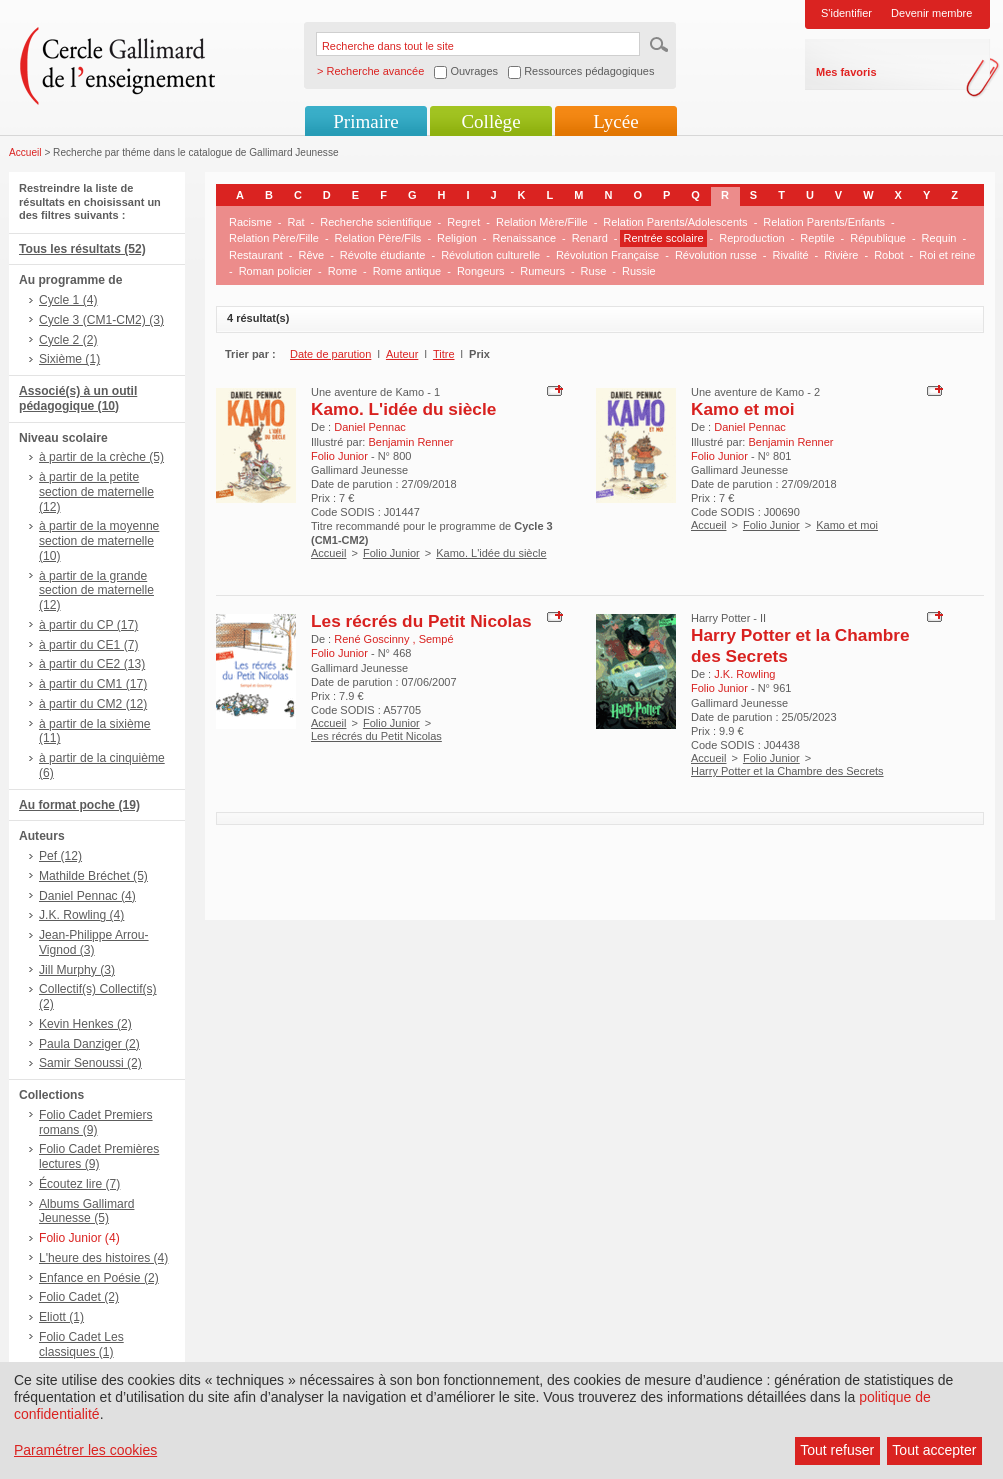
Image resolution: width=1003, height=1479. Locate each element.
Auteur (402, 354)
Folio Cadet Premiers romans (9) (96, 1122)
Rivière (841, 255)
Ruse (594, 271)
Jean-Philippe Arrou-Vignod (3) (94, 942)
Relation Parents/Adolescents (675, 222)
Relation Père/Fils (378, 238)
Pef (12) (60, 856)
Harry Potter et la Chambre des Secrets (787, 771)
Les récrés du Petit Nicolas (421, 621)
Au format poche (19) (79, 805)
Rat (295, 222)
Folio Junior (391, 553)
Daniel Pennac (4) (87, 896)
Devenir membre (931, 13)
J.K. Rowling (744, 674)
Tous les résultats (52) (82, 249)
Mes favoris (846, 72)
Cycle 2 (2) (68, 340)
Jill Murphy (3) (77, 970)
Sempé (436, 639)
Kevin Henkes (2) (85, 1024)
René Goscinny (373, 639)
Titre (444, 354)
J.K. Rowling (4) (81, 915)
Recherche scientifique (375, 222)
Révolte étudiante (383, 255)
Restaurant (256, 255)
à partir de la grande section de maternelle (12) (96, 591)
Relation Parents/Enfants (824, 222)
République (878, 238)
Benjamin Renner (410, 442)
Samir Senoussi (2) (90, 1063)
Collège (490, 121)
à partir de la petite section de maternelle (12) (96, 492)
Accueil (25, 152)
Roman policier (275, 271)
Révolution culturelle (490, 255)
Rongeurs (481, 271)
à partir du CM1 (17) (93, 684)
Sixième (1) (69, 359)
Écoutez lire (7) (79, 1184)
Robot (888, 255)
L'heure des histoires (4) (103, 1258)
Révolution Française (607, 255)
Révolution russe (716, 255)
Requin (939, 238)
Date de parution (330, 354)
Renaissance (524, 238)
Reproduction (751, 238)
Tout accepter (934, 1450)
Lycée (615, 121)
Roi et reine (947, 255)
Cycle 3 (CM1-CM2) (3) (101, 320)
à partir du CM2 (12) (93, 704)
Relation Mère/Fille (542, 222)
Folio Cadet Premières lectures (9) (99, 1156)
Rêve (311, 255)
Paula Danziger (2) (89, 1044)
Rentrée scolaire (663, 238)
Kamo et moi (743, 409)
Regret (463, 222)
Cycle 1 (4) (68, 300)
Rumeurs (542, 271)
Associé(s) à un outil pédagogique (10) (78, 398)
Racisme (250, 222)
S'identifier (846, 13)
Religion (457, 238)
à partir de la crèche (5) (101, 457)
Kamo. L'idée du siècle (403, 409)
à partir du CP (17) (88, 625)
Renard (590, 238)
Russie (639, 271)
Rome (342, 271)
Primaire (365, 121)
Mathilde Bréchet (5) (93, 876)
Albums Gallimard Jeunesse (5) (86, 1211)
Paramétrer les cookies (85, 1450)
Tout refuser (837, 1450)
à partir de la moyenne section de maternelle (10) (99, 541)
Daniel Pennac (370, 427)
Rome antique (407, 271)
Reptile (817, 238)
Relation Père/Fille (274, 238)
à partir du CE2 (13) (92, 664)
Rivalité (791, 255)
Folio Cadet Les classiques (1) (81, 1344)
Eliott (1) (61, 1317)
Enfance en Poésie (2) (99, 1278)
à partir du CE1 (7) (88, 645)
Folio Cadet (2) (79, 1297)
